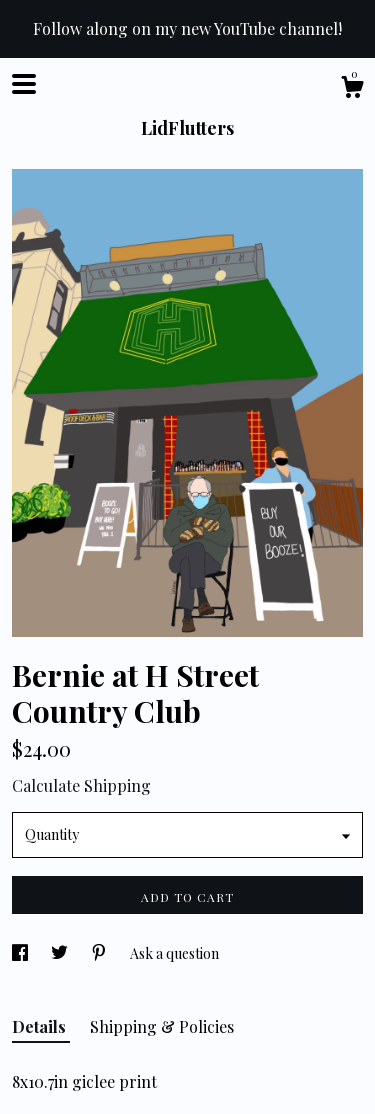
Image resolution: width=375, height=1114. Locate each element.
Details (41, 1026)
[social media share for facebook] (21, 953)
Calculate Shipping (81, 785)
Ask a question (174, 953)
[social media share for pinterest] (100, 953)
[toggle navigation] (24, 84)
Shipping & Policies (162, 1026)
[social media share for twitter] (61, 953)
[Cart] (352, 89)
